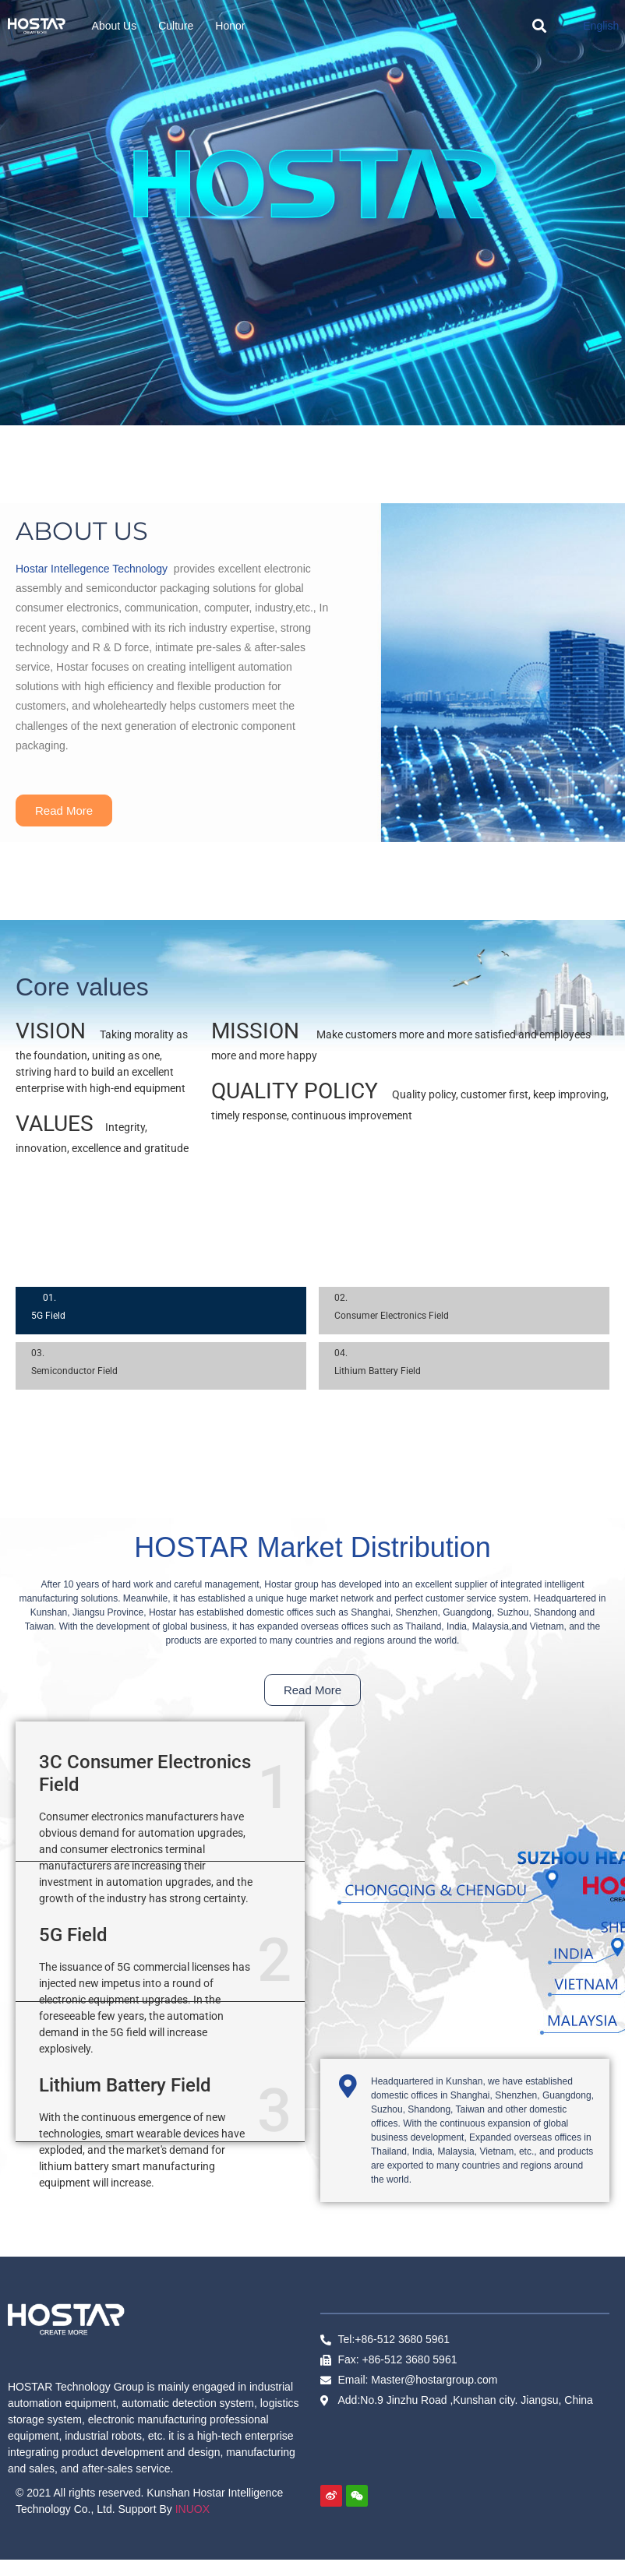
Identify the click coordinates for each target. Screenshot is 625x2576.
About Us (114, 25)
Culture (175, 25)
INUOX (192, 2509)
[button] (539, 26)
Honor (230, 25)
